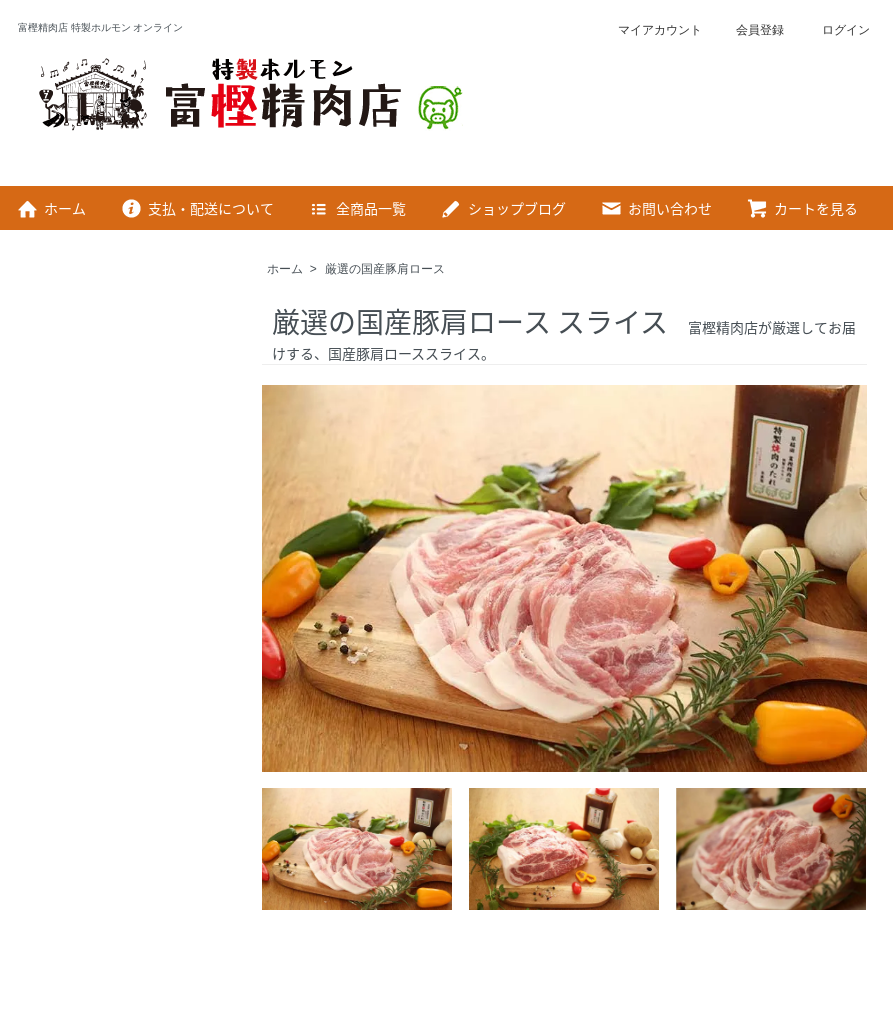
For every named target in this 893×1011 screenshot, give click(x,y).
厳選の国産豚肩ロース (385, 269)
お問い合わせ (655, 208)
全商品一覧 (356, 208)
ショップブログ (502, 208)
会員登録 (749, 30)
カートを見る (801, 208)
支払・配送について (196, 208)
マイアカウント (649, 30)
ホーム (50, 208)
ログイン (834, 30)
